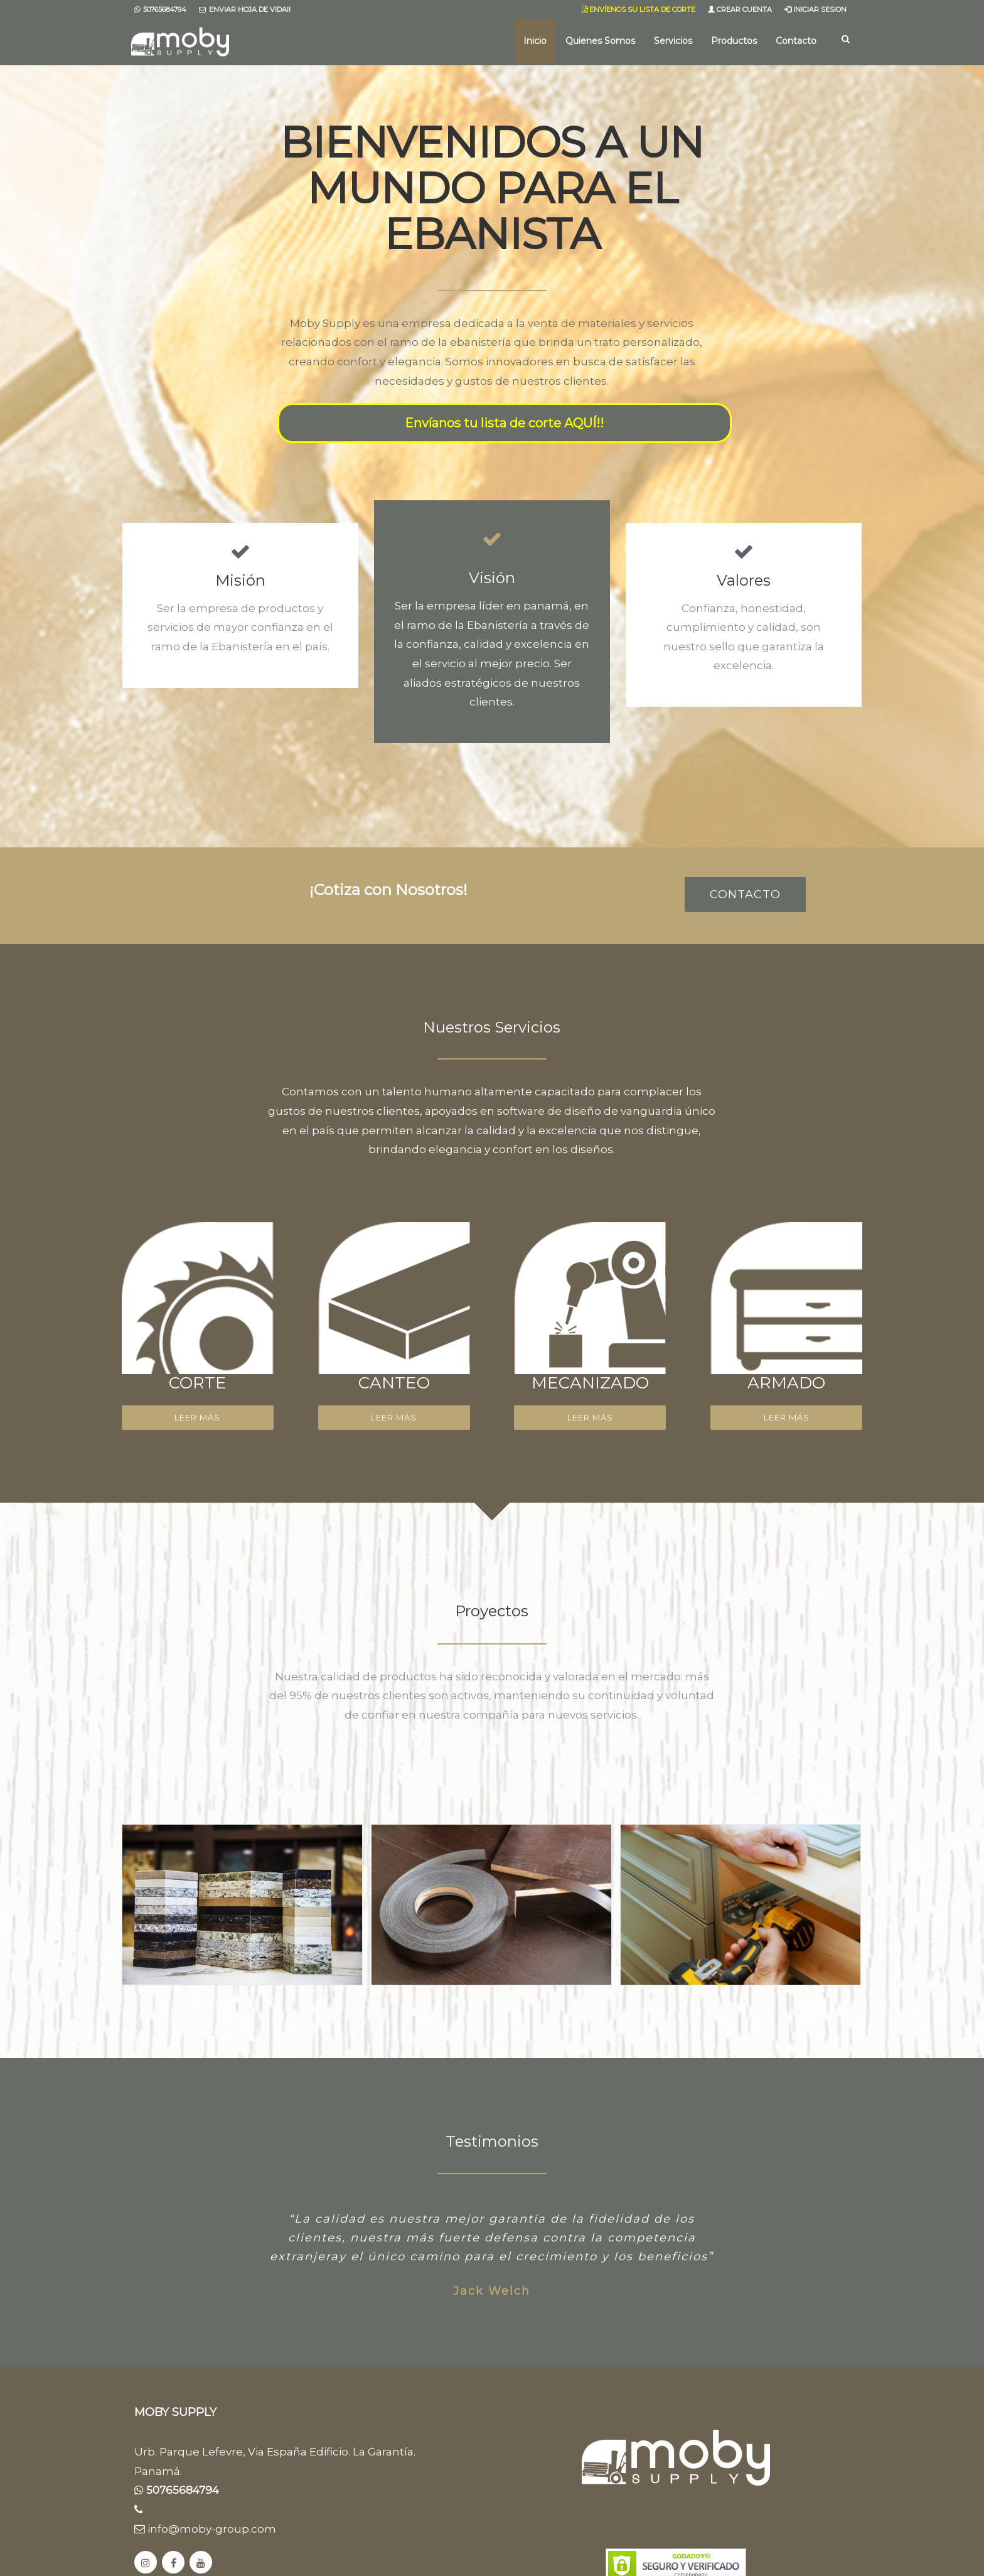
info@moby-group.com (205, 2529)
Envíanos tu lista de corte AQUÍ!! (504, 423)
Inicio (535, 40)
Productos (734, 40)
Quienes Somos (600, 40)
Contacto (796, 40)
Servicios (673, 40)
